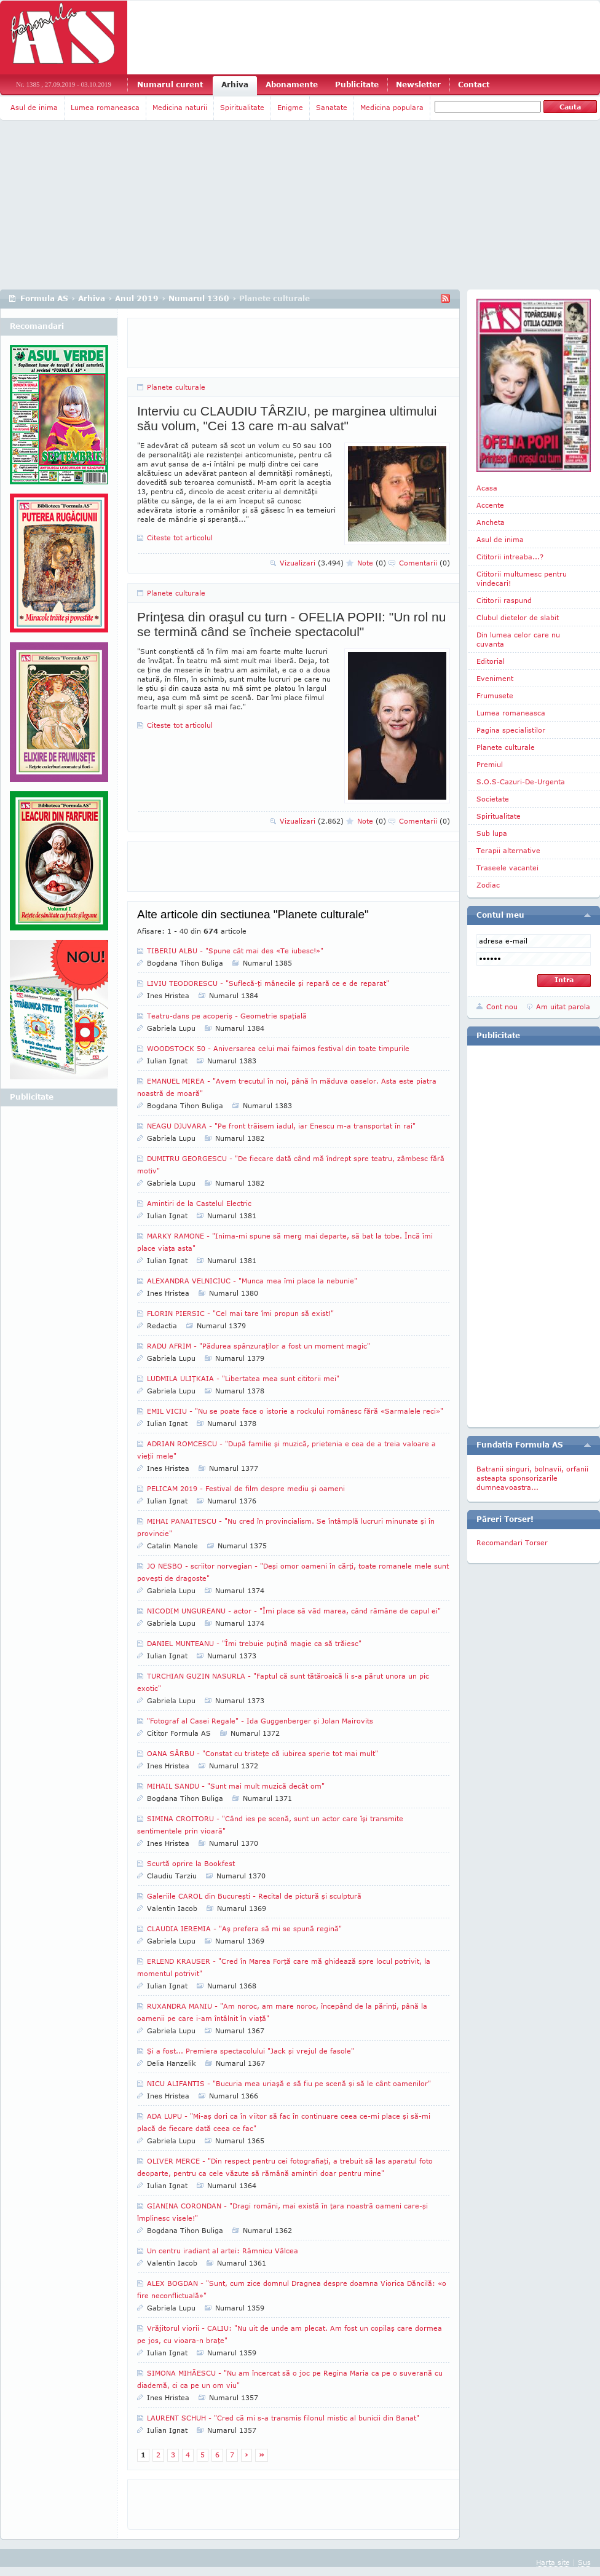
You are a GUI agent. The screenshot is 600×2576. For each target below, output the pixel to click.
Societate (492, 799)
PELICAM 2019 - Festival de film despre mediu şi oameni (246, 1488)
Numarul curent (170, 84)
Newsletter (418, 84)
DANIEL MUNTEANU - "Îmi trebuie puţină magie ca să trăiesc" (254, 1643)
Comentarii (424, 563)
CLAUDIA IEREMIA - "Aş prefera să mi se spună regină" (244, 1928)
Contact (473, 84)
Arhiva (234, 84)
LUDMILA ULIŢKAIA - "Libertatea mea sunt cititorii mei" (243, 1378)
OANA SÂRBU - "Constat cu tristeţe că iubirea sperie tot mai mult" (262, 1753)
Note (371, 563)
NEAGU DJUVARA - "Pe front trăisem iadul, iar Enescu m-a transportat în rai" (281, 1126)
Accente (490, 505)
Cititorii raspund (504, 600)
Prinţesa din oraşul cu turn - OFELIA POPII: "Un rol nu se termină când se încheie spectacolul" (291, 624)
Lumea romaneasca (105, 107)
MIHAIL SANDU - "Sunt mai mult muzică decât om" (236, 1786)
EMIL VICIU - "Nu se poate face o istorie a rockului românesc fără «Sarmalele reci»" (295, 1411)
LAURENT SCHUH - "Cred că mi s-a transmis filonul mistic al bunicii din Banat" (283, 2418)
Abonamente (292, 84)
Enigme (290, 107)
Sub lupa (491, 833)
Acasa (486, 488)
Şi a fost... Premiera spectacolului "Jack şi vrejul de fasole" (250, 2051)
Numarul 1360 (198, 298)
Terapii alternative (508, 850)
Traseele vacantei (507, 868)
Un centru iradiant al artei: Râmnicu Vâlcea (222, 2251)
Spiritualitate (242, 107)
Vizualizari (312, 563)
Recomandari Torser (512, 1542)
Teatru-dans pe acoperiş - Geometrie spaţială (227, 1016)
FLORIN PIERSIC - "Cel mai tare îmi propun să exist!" (240, 1313)
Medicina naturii (179, 107)
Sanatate (331, 107)
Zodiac (488, 885)
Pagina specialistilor (510, 730)
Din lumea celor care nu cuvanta (518, 639)
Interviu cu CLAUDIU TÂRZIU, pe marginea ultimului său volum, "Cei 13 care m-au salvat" (286, 418)
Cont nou (502, 1006)
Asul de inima (34, 107)
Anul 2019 (137, 298)
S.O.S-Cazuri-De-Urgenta (520, 782)
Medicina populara (392, 107)
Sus (584, 2562)
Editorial (490, 661)
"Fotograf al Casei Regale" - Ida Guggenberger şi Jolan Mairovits (260, 1721)
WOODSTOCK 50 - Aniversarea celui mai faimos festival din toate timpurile (278, 1048)
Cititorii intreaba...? (509, 557)
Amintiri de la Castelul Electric (199, 1203)
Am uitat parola (563, 1006)
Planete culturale (176, 387)
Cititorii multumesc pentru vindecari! (521, 578)
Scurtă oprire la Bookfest (191, 1863)
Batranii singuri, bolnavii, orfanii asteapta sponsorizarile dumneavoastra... (532, 1478)
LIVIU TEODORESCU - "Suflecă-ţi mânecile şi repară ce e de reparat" (268, 983)
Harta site (553, 2562)
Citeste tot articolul (180, 538)
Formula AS (44, 298)
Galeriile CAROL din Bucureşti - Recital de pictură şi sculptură (254, 1896)
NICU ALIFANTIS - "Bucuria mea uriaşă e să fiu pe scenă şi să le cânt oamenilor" (289, 2083)
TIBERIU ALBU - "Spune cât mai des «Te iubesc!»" (235, 951)
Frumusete (494, 695)
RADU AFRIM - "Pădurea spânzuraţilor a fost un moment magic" (258, 1346)
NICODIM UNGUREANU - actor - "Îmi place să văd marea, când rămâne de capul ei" (294, 1611)
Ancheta (490, 522)
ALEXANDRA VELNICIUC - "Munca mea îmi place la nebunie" (252, 1281)
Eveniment (494, 678)
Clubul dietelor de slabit (517, 617)
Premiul (489, 764)
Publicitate (357, 84)
